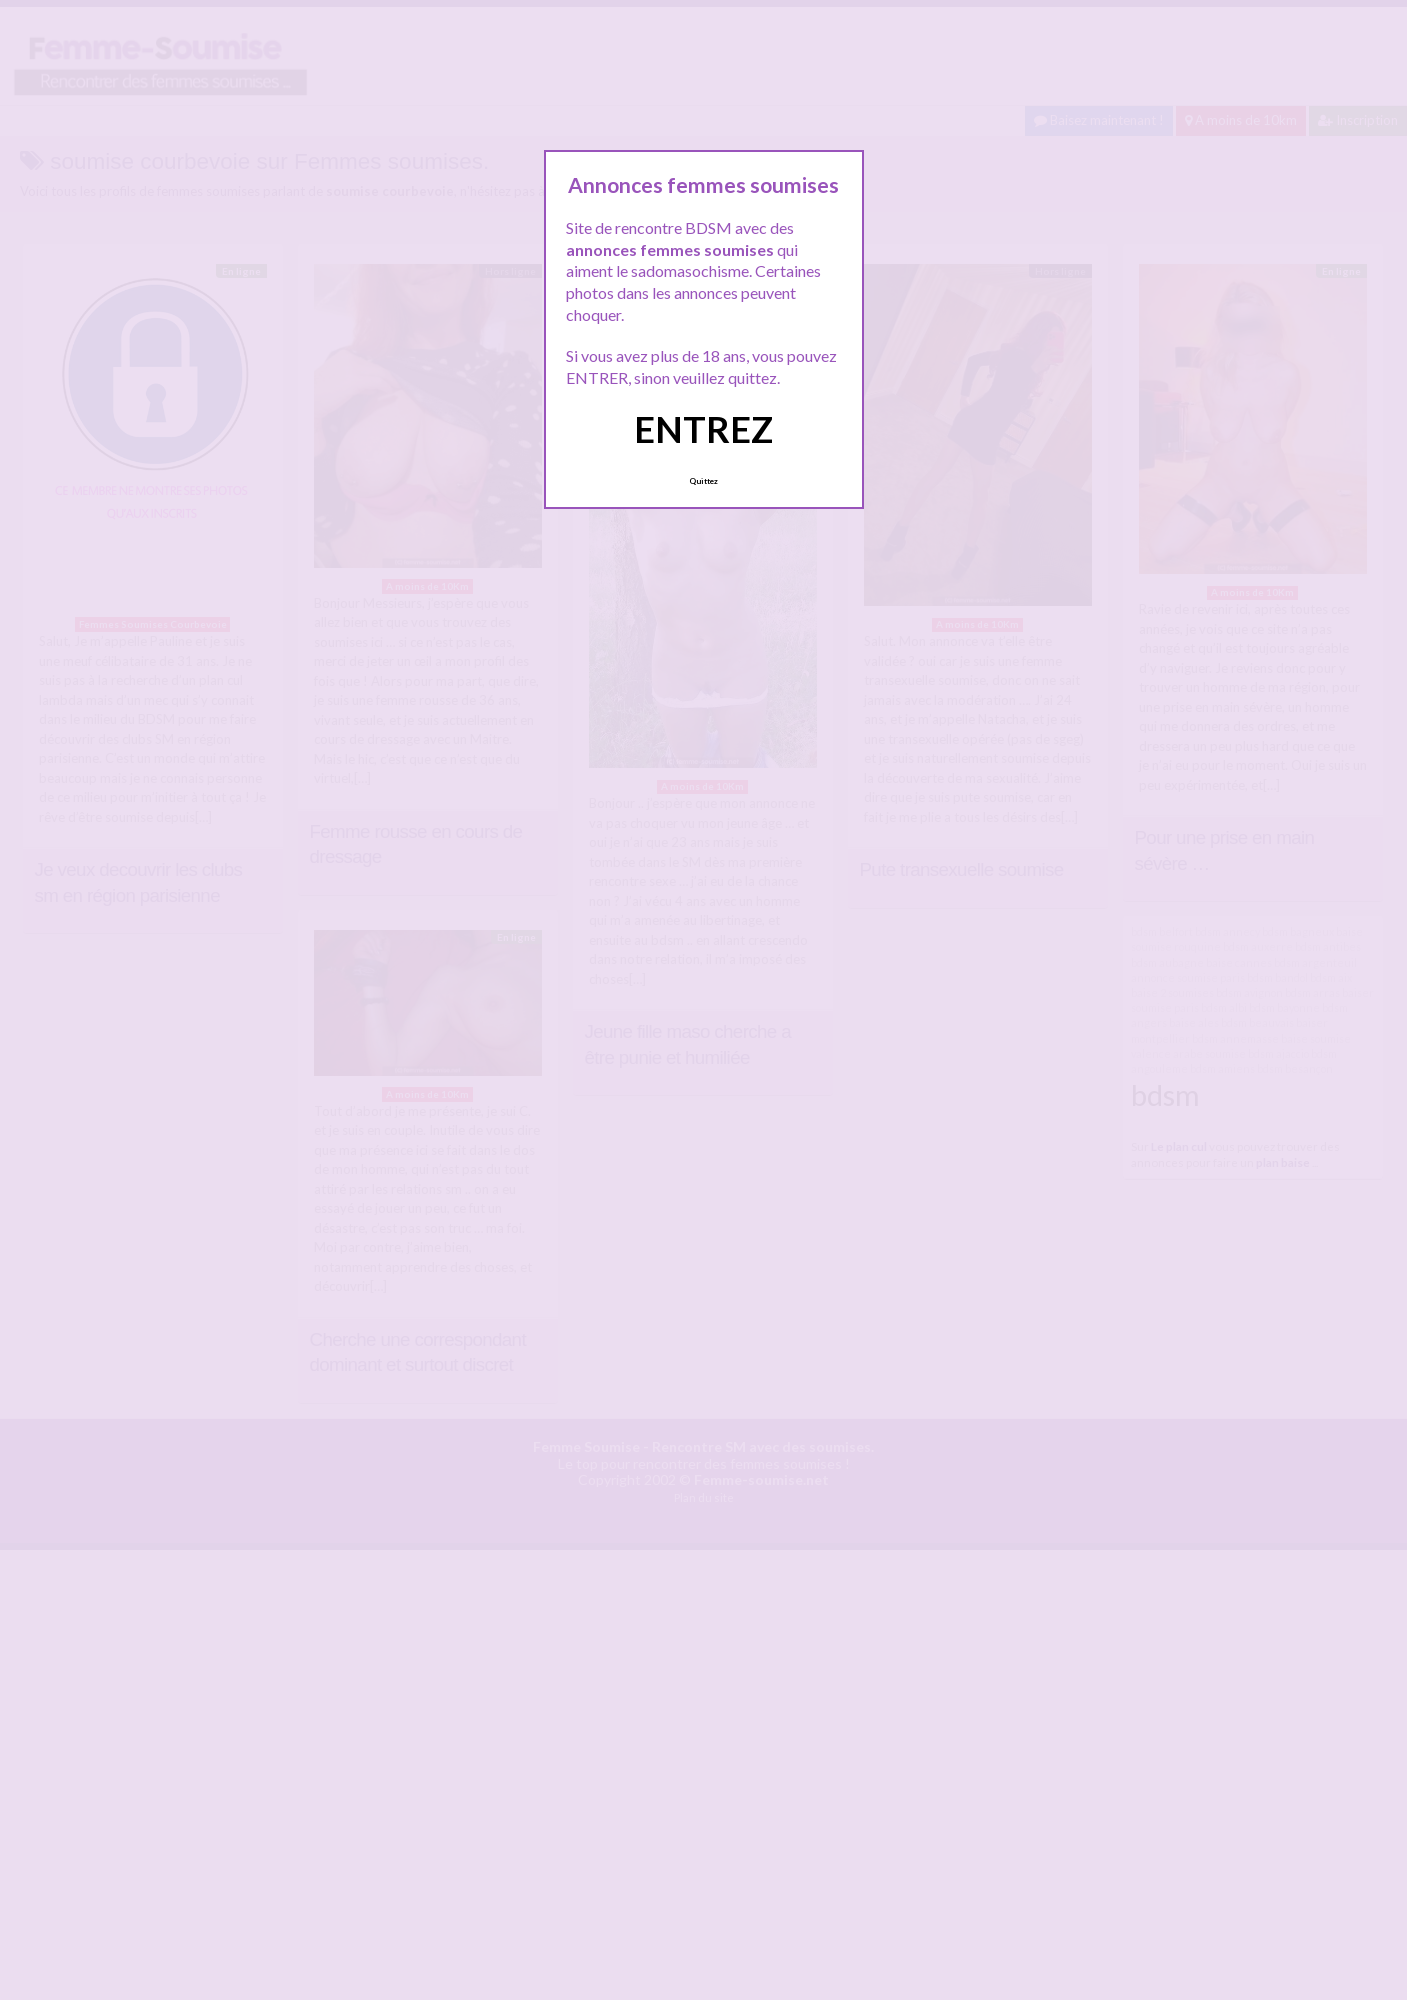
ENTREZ (703, 429)
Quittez (703, 481)
